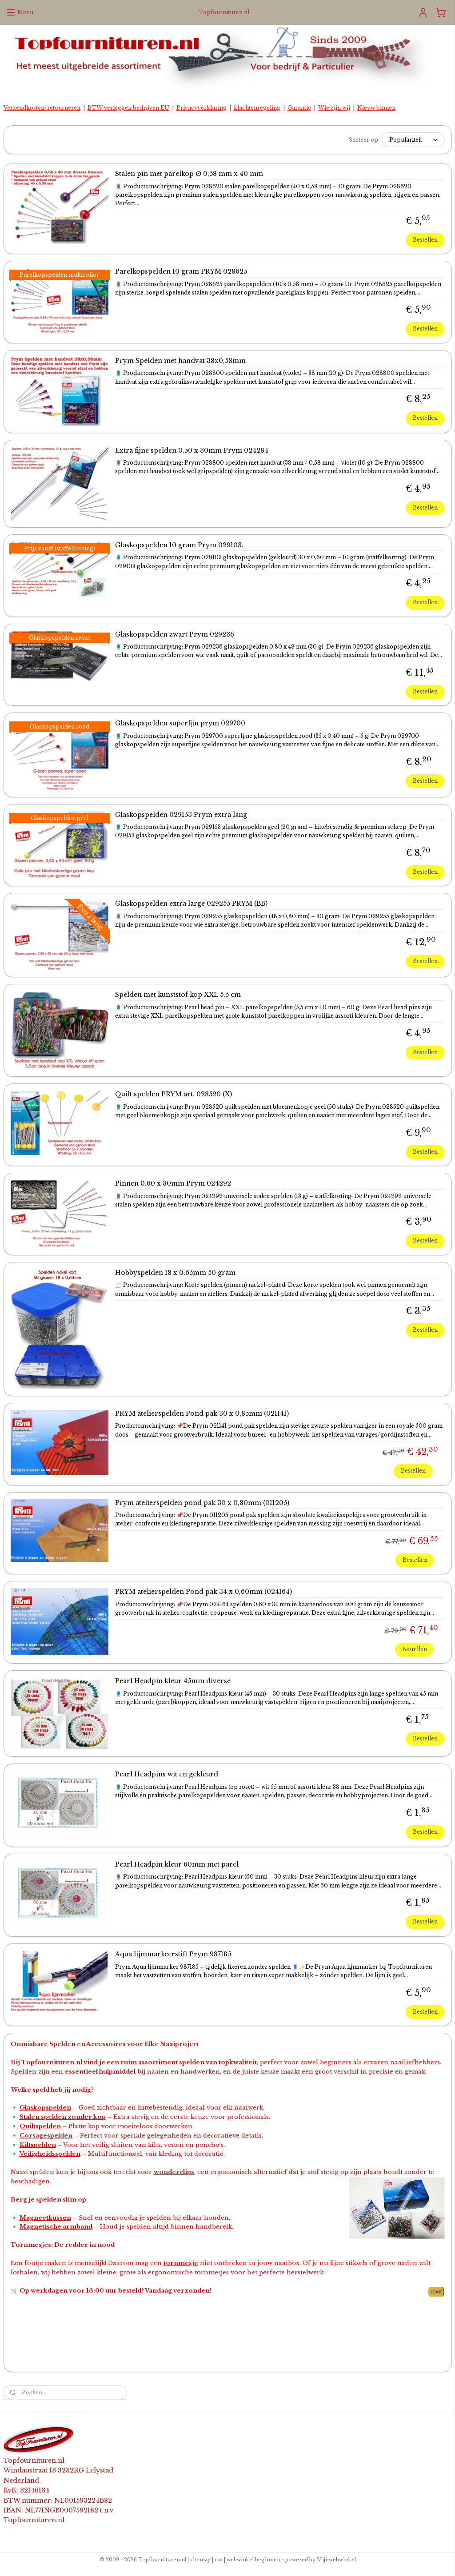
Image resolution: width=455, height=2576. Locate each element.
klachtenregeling (257, 107)
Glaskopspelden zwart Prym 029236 (174, 634)
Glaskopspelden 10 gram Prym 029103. (179, 545)
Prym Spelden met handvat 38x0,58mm (180, 361)
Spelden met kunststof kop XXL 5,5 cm (178, 995)
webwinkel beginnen (253, 2559)
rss (219, 2559)
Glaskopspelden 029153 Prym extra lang (181, 814)
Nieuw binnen (376, 107)
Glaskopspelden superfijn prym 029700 (180, 723)
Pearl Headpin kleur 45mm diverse (173, 1681)
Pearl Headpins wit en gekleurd (166, 1774)
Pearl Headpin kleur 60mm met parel (177, 1864)
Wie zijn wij (334, 107)
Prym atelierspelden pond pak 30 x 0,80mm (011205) (202, 1503)
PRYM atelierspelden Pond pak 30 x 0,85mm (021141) (202, 1413)
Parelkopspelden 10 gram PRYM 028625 (181, 271)
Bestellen (425, 239)
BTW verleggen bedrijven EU (128, 107)
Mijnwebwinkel (336, 2559)
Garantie (299, 107)
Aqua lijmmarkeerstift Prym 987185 (173, 1954)
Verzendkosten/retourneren (42, 107)
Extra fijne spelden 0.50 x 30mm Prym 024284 (191, 450)
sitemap (200, 2559)
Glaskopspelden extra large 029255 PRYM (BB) (191, 904)
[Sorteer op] (413, 140)
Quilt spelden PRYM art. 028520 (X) (173, 1094)
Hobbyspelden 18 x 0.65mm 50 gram (175, 1273)
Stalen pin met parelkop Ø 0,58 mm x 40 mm (189, 174)
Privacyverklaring (201, 107)
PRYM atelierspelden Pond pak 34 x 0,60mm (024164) (203, 1592)
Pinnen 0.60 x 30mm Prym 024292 (173, 1183)
